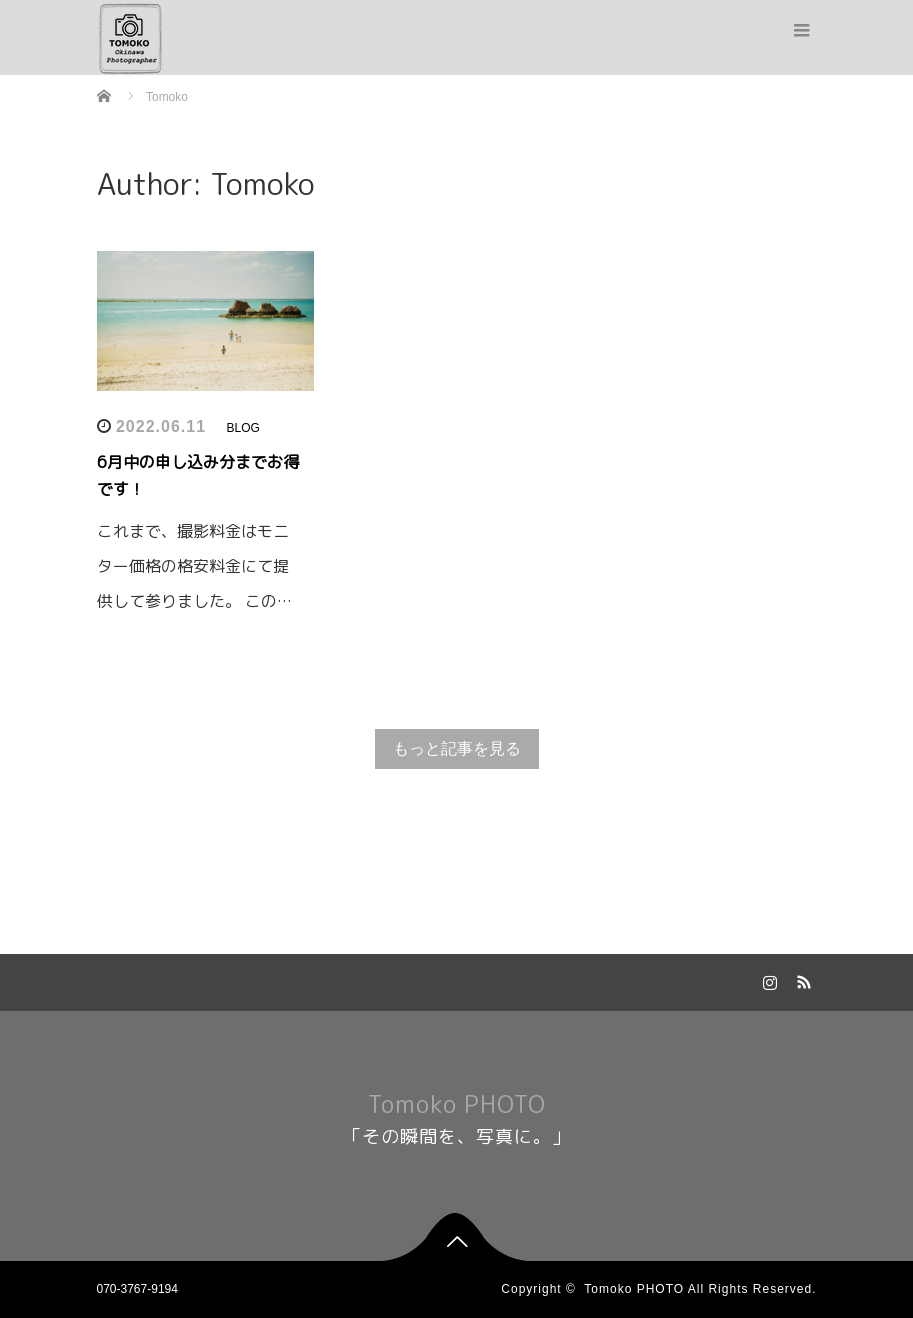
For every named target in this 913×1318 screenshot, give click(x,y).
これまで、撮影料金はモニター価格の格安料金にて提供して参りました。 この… (194, 566)
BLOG (242, 428)
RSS (802, 979)
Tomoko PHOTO (457, 1104)
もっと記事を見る (457, 748)
